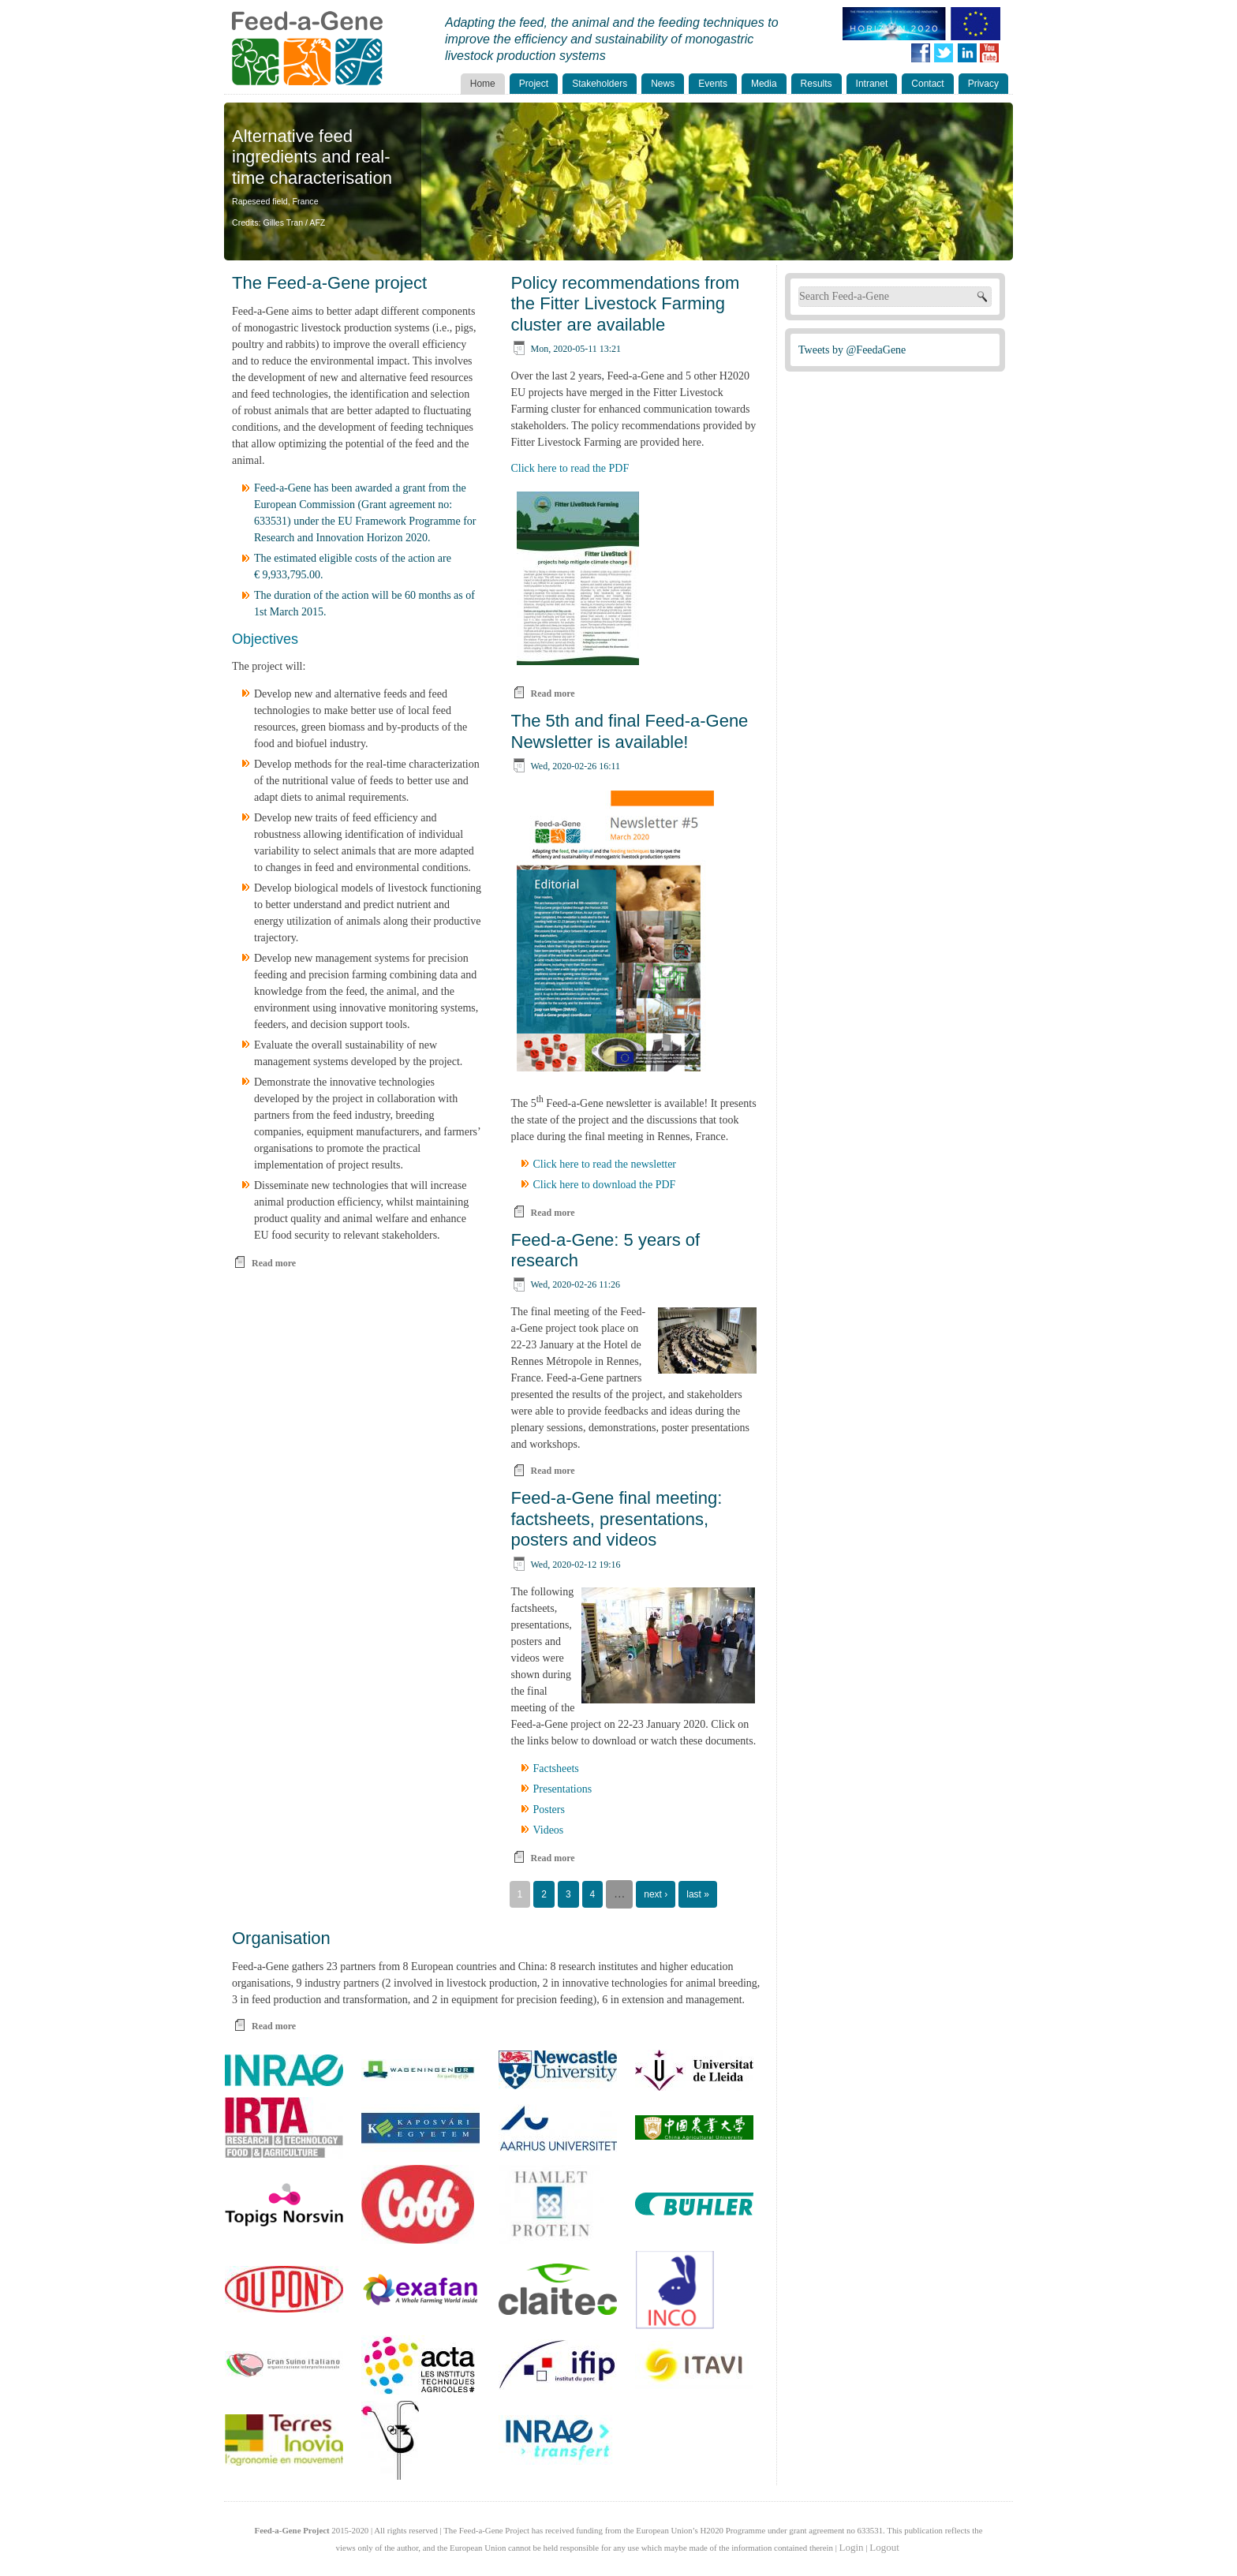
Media (764, 83)
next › (655, 1894)
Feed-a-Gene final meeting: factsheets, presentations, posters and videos (617, 1519)
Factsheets (556, 1768)
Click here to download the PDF (604, 1185)
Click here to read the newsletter (605, 1164)
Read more (274, 1263)
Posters (549, 1809)
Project (533, 83)
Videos (548, 1830)
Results (816, 83)
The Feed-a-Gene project (329, 283)
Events (712, 83)
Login (851, 2547)
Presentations (562, 1789)
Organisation (281, 1938)
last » (697, 1894)
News (663, 83)
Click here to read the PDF (570, 468)
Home (482, 83)
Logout (884, 2547)
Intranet (872, 83)
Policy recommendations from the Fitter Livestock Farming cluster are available (625, 304)
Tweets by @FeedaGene (852, 350)
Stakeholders (599, 83)
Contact (927, 83)
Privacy (983, 83)
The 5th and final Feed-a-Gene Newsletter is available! (630, 731)
